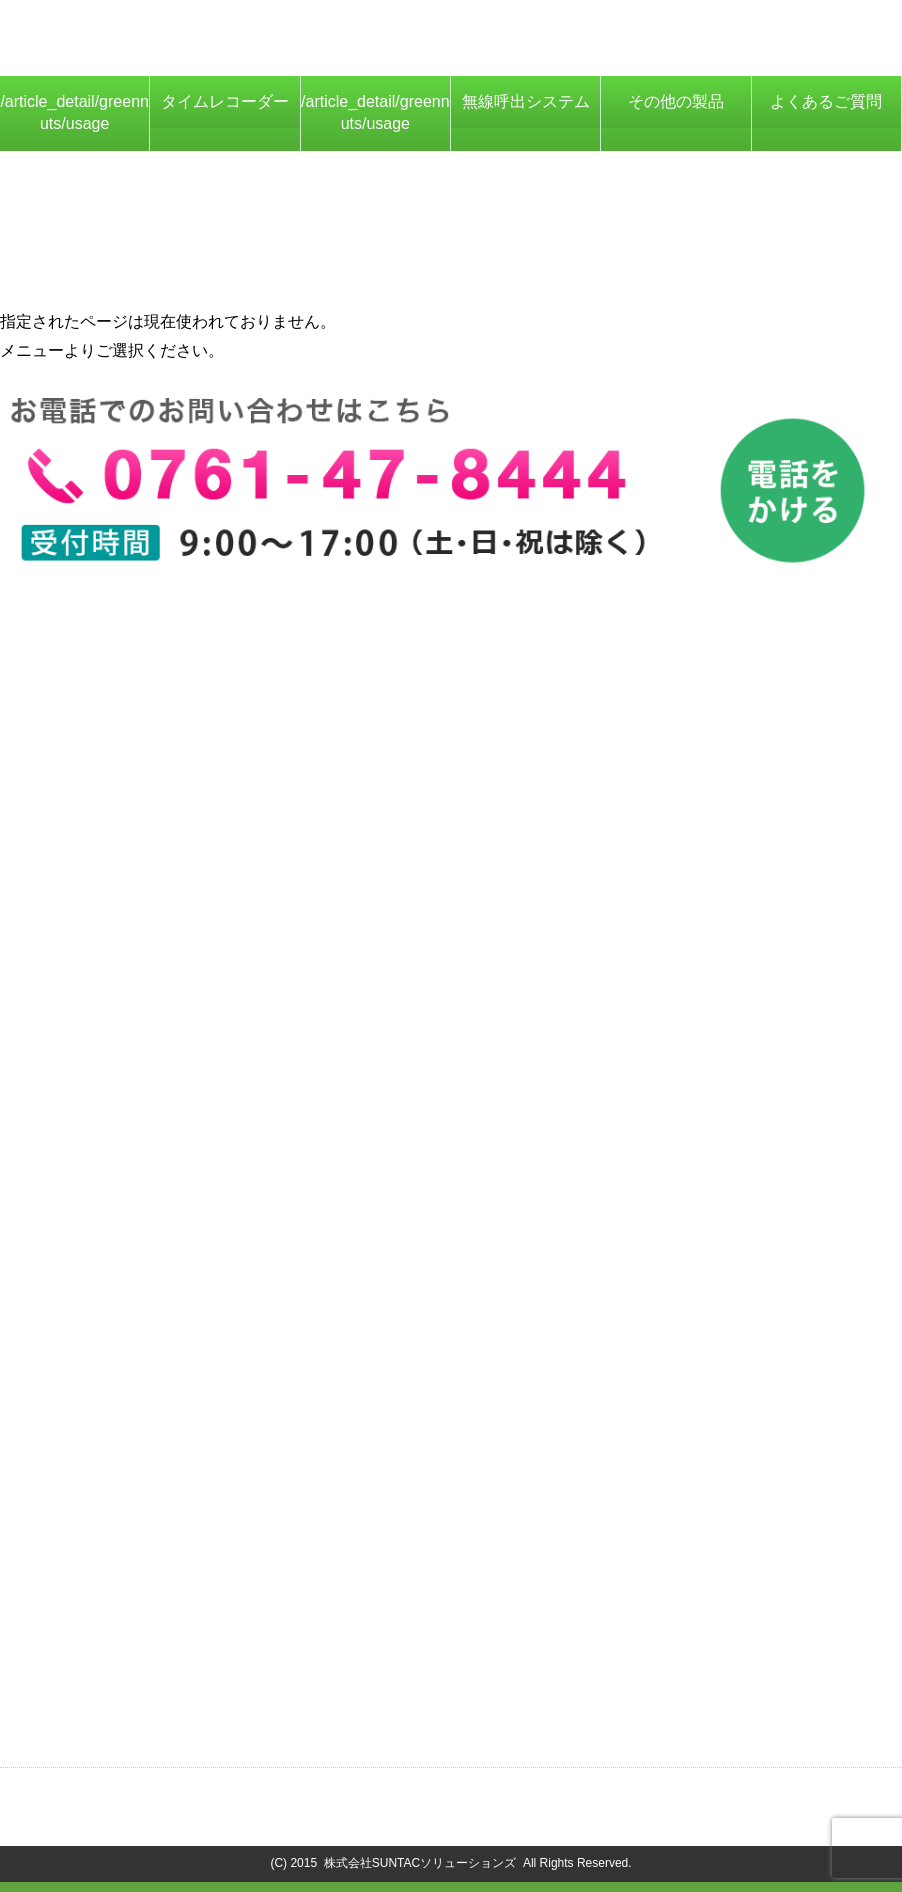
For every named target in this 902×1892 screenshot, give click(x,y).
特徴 (37, 699)
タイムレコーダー (225, 101)
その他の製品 (676, 101)
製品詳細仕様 (69, 728)
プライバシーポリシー (386, 1796)
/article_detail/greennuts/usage (74, 112)
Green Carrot (68, 1046)
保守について (69, 757)
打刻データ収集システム (109, 1234)
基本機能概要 (69, 916)
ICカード (53, 1205)
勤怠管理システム (85, 1393)
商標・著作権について (581, 1796)
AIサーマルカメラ (84, 1291)
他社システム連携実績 (101, 786)
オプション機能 (77, 945)
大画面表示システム (93, 1104)
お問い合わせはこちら (101, 1624)
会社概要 (240, 1796)
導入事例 (53, 973)
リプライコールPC (88, 1075)
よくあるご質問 (826, 101)
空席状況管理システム (101, 1132)
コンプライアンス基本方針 (791, 1796)
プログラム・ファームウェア (125, 1552)
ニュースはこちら (85, 1697)
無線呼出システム (526, 101)
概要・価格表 (69, 670)
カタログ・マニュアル (101, 1523)
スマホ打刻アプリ (85, 1263)
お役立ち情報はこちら (101, 1726)
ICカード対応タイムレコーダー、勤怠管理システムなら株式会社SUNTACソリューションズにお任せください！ (260, 33)
